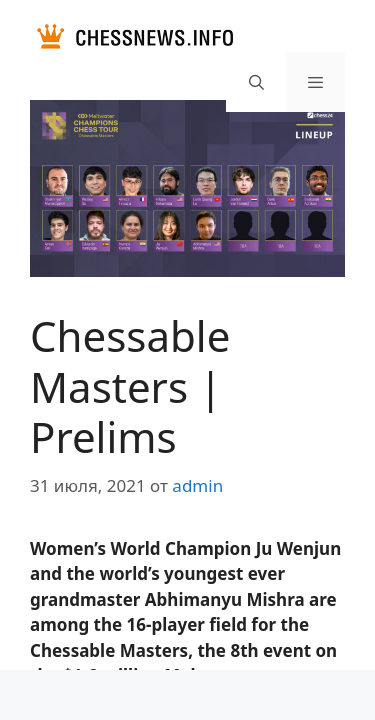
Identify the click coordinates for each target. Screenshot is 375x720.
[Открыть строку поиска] (255, 82)
